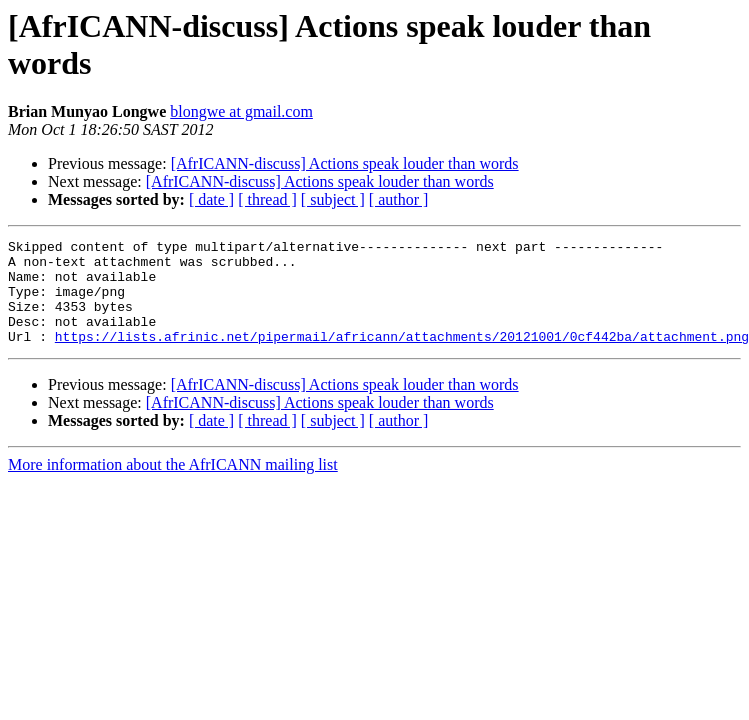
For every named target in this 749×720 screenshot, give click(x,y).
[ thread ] (267, 199)
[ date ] (211, 199)
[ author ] (399, 199)
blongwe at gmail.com (241, 111)
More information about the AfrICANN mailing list (173, 485)
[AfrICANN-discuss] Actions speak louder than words (345, 163)
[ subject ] (333, 199)
